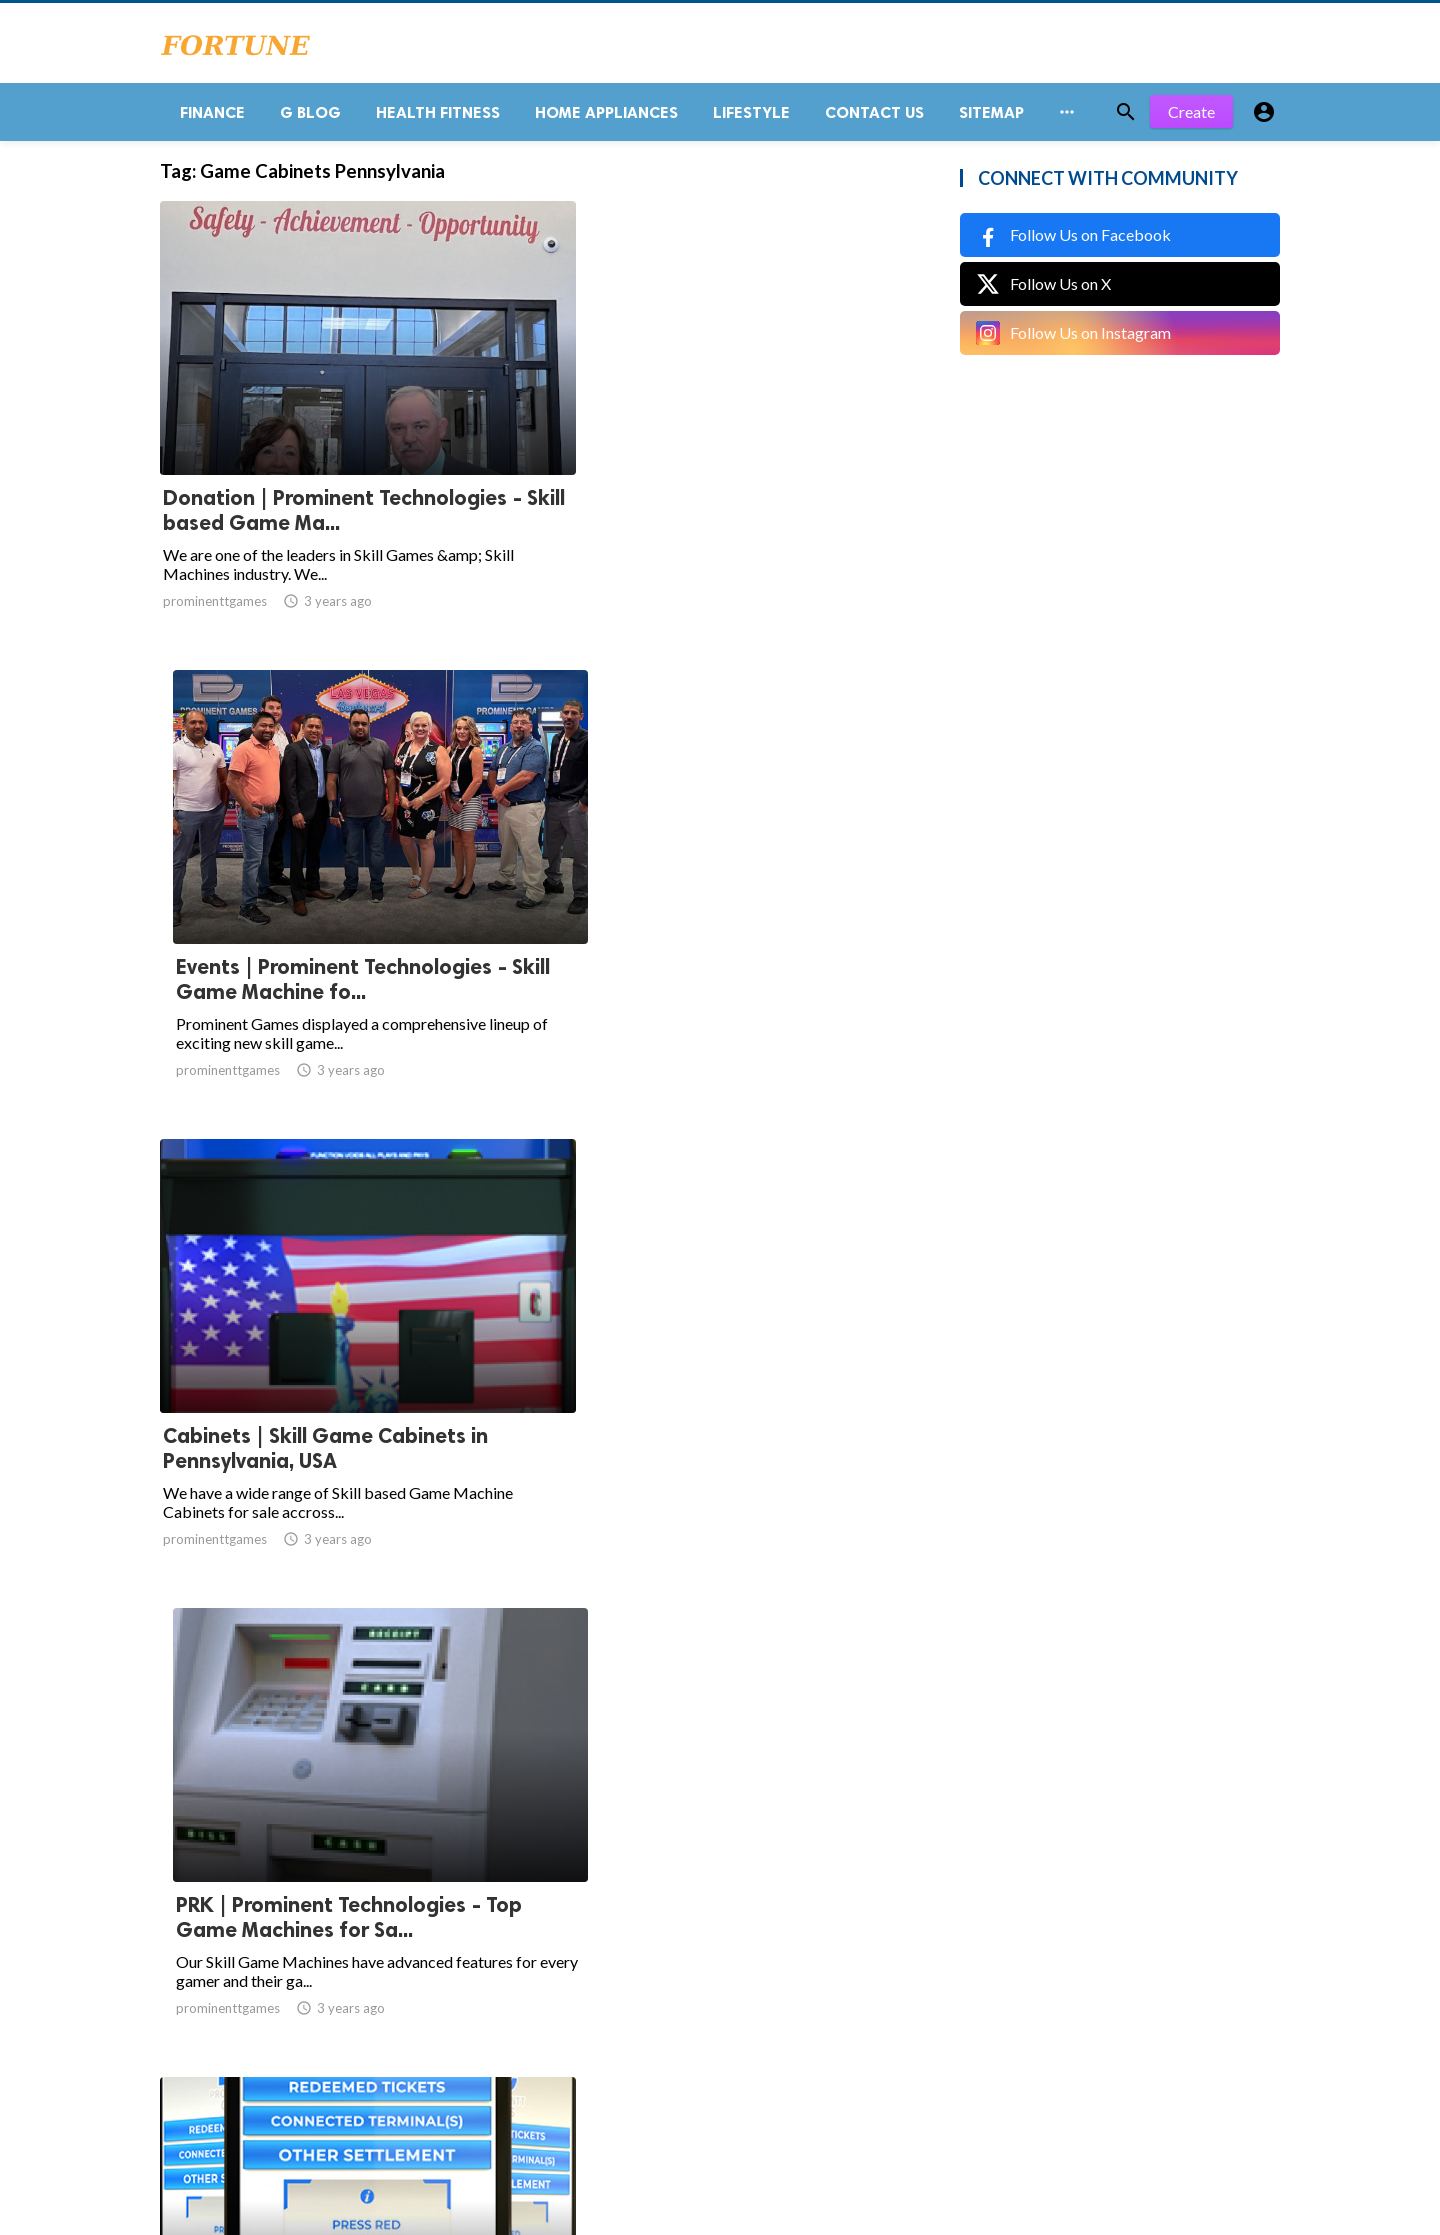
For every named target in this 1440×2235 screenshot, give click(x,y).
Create (1191, 119)
